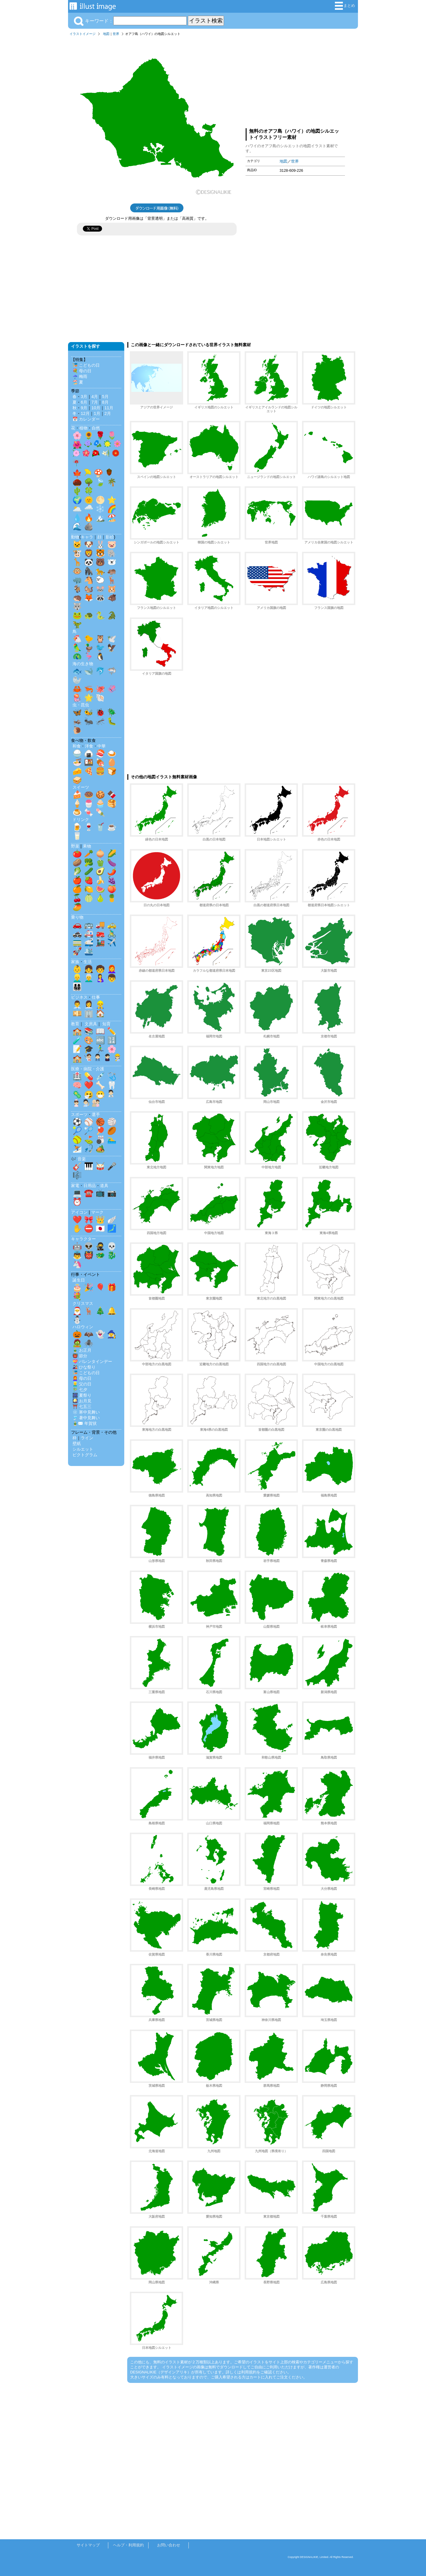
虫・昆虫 (80, 704)
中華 (101, 746)
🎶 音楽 (78, 1159)
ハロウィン (82, 1326)
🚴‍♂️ (112, 933)
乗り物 (77, 917)
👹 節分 (79, 1355)
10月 (95, 407)
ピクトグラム (84, 1454)
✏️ (112, 1031)
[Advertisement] (295, 80)
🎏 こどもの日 (86, 365)
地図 (106, 34)
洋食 (89, 746)
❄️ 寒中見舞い (86, 1412)
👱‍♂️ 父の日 (81, 1384)
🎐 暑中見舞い (86, 1417)
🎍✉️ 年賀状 (84, 1423)
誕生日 (78, 1280)
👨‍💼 (77, 1004)
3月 (84, 396)
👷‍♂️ (100, 1004)
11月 (108, 407)
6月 (84, 402)
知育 (106, 1023)
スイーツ (80, 787)
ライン (87, 1437)
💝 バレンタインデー (92, 1361)
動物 (75, 537)
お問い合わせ (168, 2545)
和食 (76, 746)
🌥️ (77, 509)
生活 (87, 961)
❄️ (100, 509)
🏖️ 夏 (77, 382)
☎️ (88, 1193)
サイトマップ (88, 2545)
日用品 (89, 1185)
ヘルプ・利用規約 (128, 2545)
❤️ (88, 1085)
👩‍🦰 (112, 969)
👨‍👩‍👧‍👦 (77, 987)
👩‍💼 (88, 1004)
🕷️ (88, 1343)
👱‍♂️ (77, 978)
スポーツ (79, 1114)
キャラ (87, 537)
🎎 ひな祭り (84, 1367)
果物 (87, 846)
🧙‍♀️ (112, 1334)
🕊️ (112, 639)
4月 (94, 396)
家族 (75, 961)
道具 (104, 1185)
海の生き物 (82, 663)
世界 (116, 34)
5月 (105, 396)
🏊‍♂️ (112, 1139)
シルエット (82, 1449)
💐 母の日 (81, 370)
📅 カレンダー (86, 419)
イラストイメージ (83, 34)
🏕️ (100, 1148)
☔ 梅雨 (79, 376)
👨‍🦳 (88, 978)
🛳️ (88, 951)
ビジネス (79, 997)
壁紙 (76, 1443)
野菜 (75, 846)
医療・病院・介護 (87, 1068)
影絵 (110, 537)
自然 (96, 428)
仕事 (96, 997)
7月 (94, 402)
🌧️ (88, 509)
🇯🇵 (100, 1228)
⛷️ (77, 1148)
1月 (97, 413)
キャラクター (83, 1238)
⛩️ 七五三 (81, 1406)
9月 (84, 407)
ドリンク (80, 819)
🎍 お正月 (81, 1350)
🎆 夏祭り (81, 1395)
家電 (75, 1185)
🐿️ (88, 589)
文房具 (91, 1023)
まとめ (345, 6)
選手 (96, 1114)
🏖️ (112, 518)
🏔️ (100, 518)
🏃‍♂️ (100, 1049)
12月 (85, 413)
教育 (75, 1023)
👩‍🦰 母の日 (81, 1378)
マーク (97, 1212)
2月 (107, 413)
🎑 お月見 (81, 1400)
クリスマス (82, 1303)
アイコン (79, 1212)
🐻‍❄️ (112, 562)
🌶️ (112, 871)
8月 (105, 402)
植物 (83, 428)
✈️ (112, 942)
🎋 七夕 (79, 1389)
